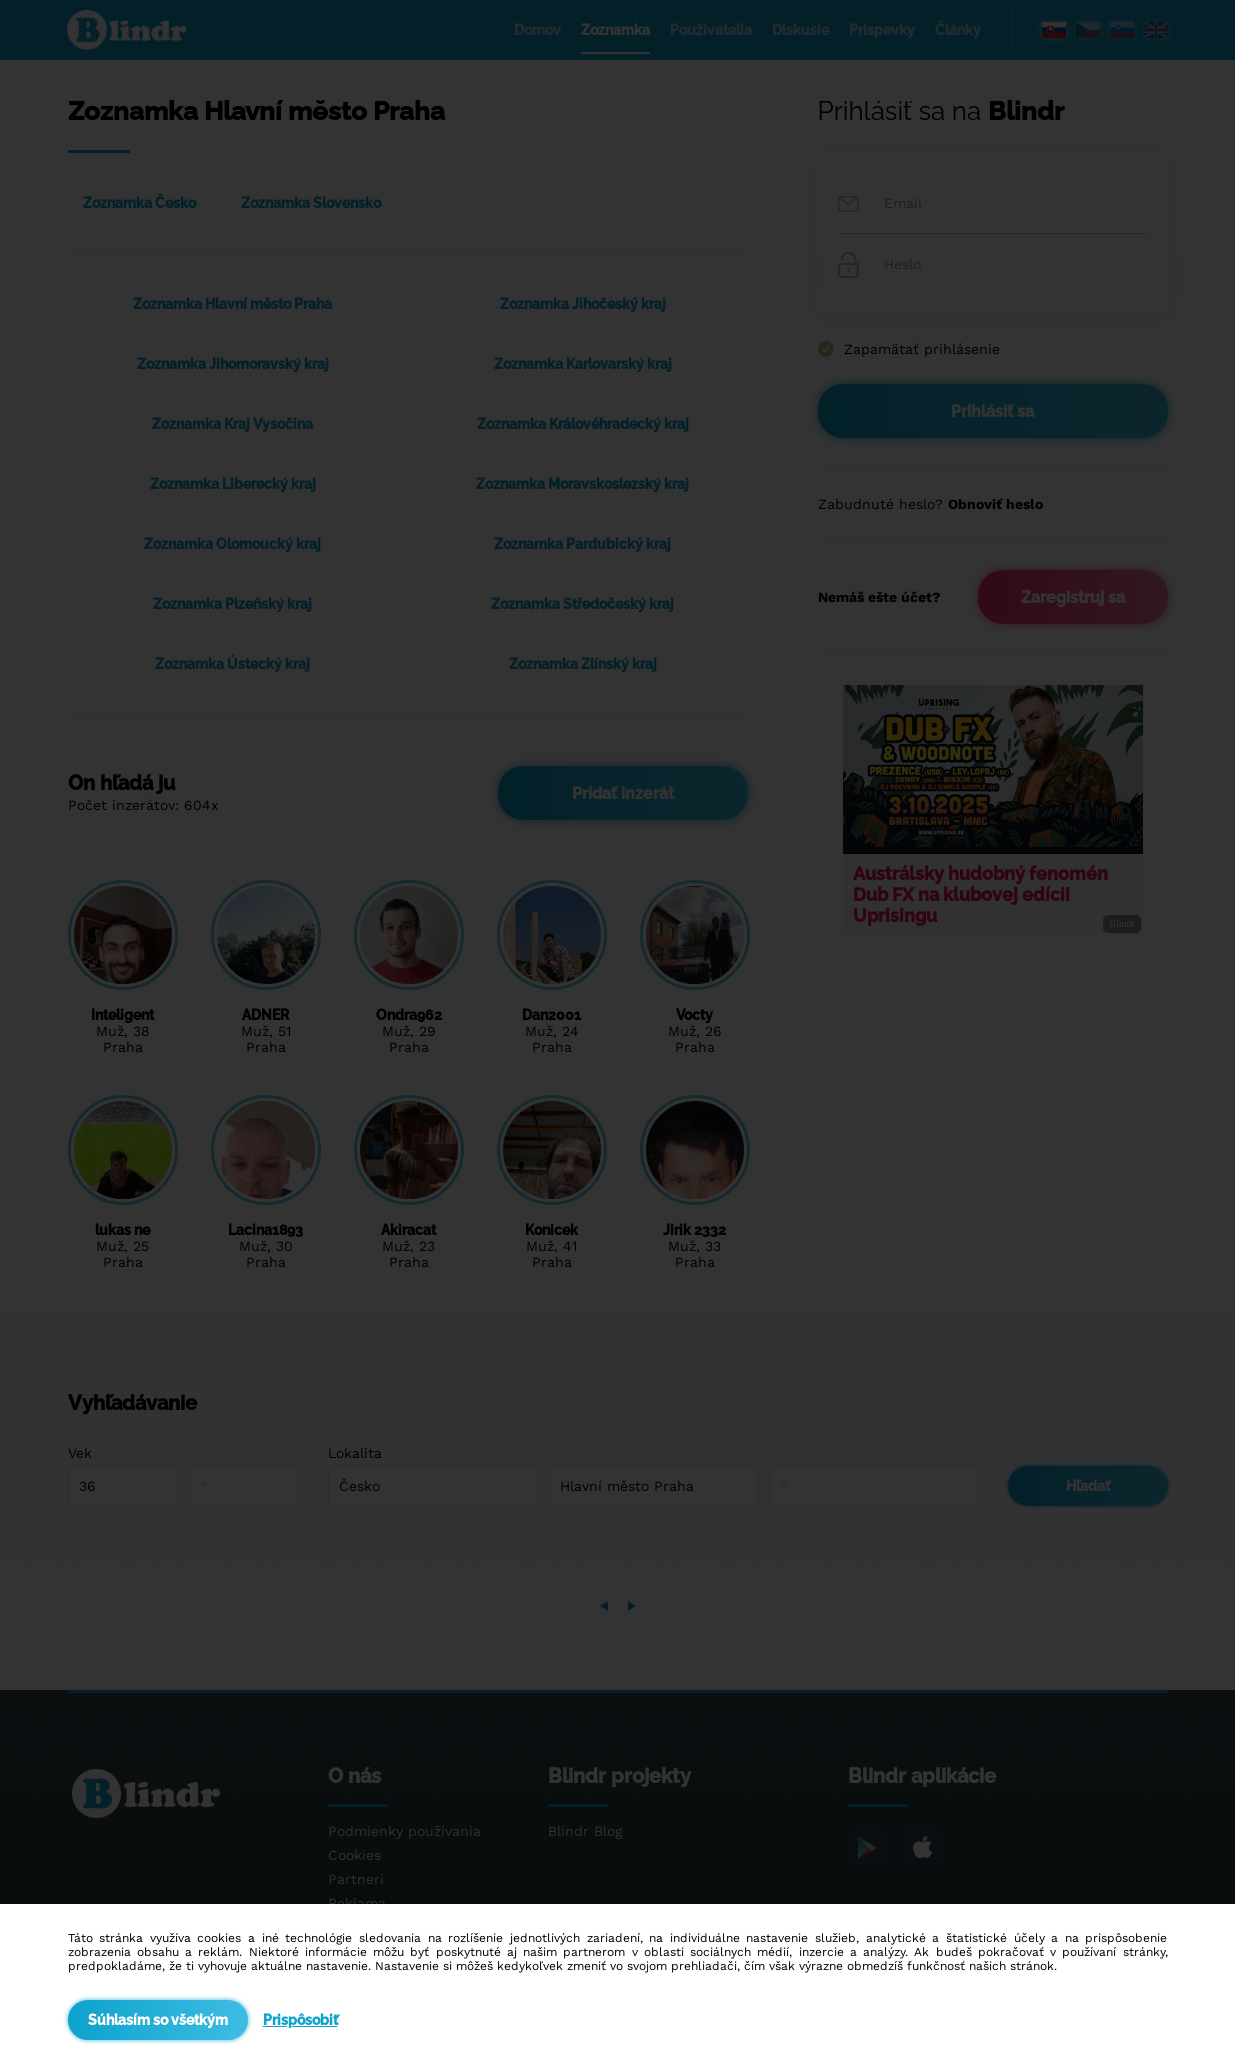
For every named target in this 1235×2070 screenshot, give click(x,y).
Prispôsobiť (300, 2020)
